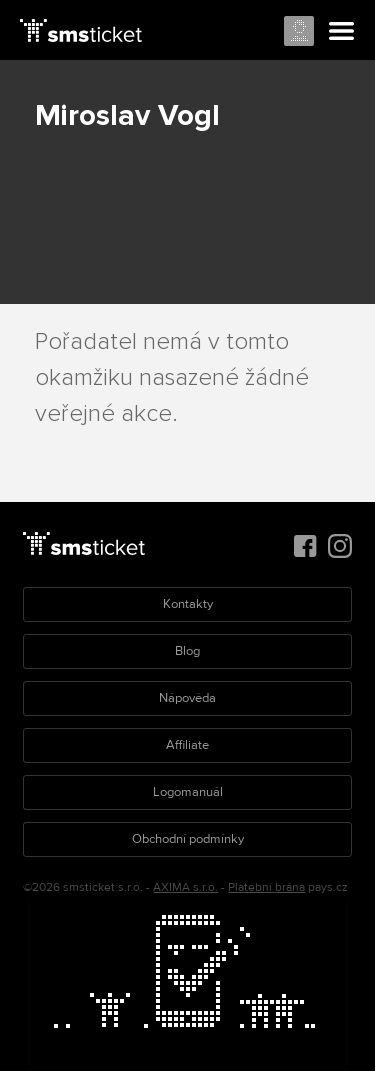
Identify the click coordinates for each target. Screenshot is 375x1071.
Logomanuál (188, 792)
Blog (187, 651)
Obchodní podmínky (188, 839)
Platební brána (266, 887)
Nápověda (187, 698)
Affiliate (187, 745)
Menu (342, 32)
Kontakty (188, 604)
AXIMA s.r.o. (185, 887)
